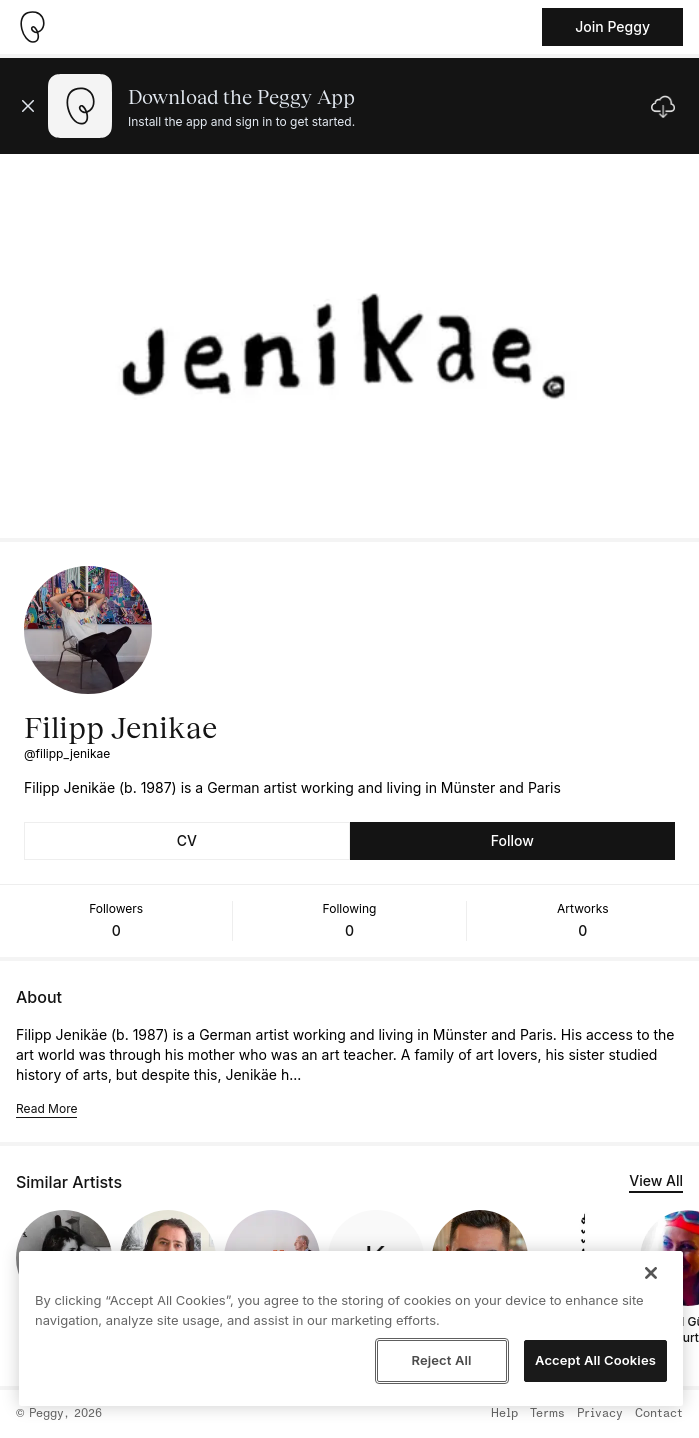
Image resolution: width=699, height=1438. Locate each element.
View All (656, 1180)
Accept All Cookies (595, 1360)
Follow (512, 840)
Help (504, 1414)
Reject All (441, 1360)
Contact (659, 1414)
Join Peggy (612, 26)
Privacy (600, 1414)
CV (187, 840)
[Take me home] (32, 27)
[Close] (651, 1273)
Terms (547, 1414)
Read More (46, 1108)
